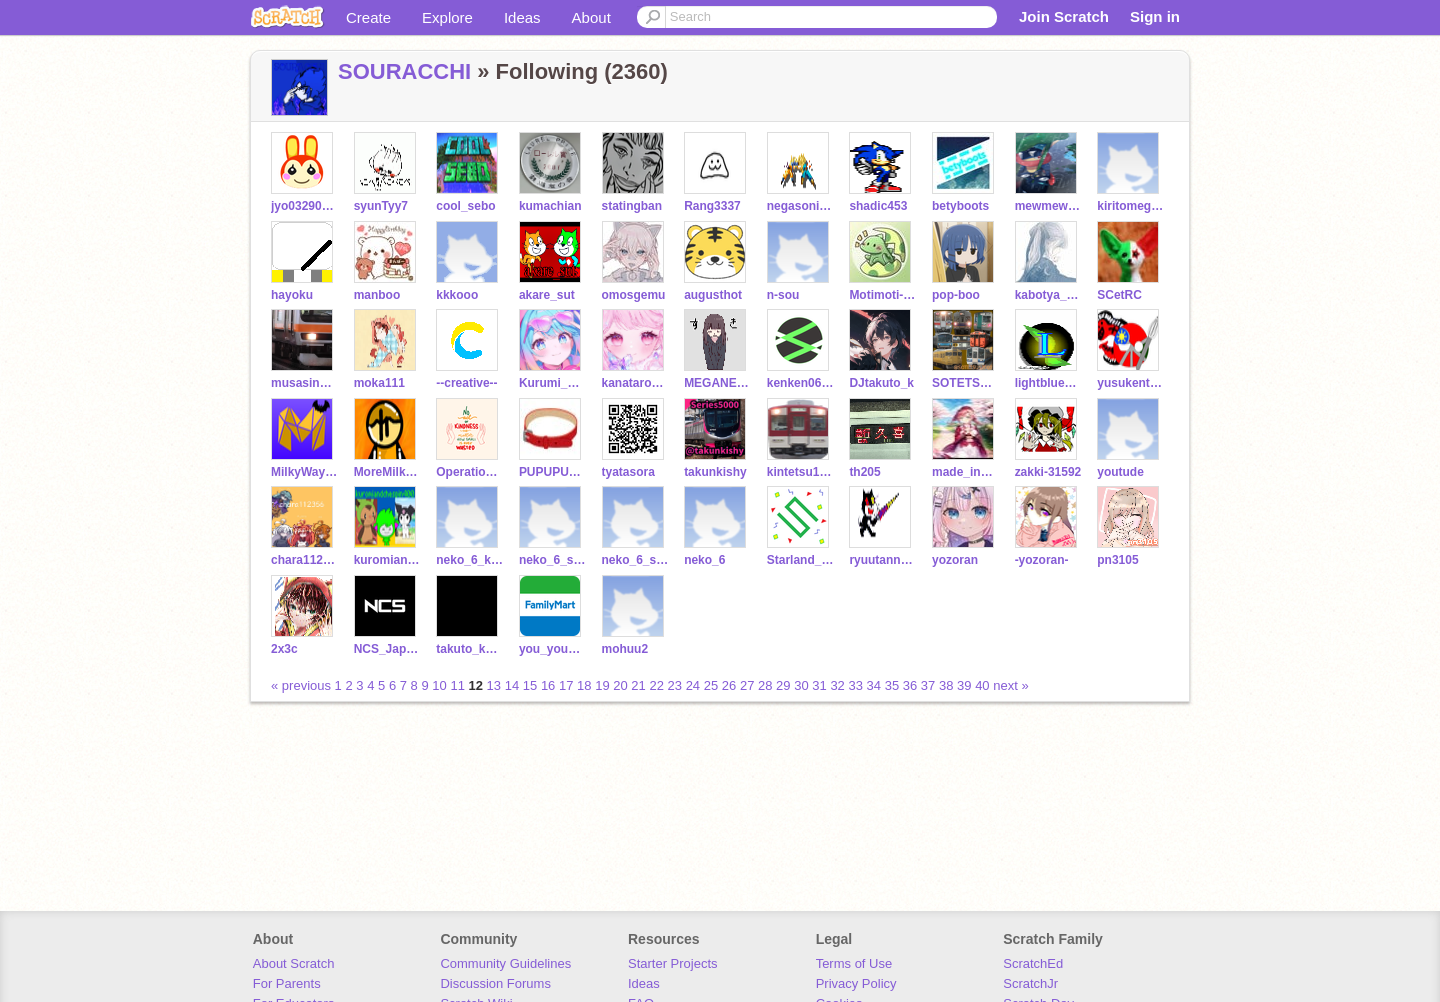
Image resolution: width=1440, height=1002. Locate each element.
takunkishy (715, 472)
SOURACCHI (404, 71)
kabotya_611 (1048, 295)
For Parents (287, 983)
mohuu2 (625, 649)
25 (711, 685)
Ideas (522, 17)
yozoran (955, 560)
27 (747, 685)
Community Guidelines (505, 963)
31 (819, 685)
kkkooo (457, 295)
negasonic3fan (800, 206)
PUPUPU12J (552, 472)
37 (928, 685)
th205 (864, 472)
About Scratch (294, 963)
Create (368, 17)
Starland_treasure (800, 560)
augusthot (713, 295)
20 (620, 685)
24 (693, 685)
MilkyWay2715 (304, 472)
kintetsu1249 (800, 472)
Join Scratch (1064, 16)
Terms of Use (854, 963)
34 (874, 685)
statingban (632, 206)
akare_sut (547, 295)
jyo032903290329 (304, 206)
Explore (447, 17)
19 (602, 685)
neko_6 (704, 560)
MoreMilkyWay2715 (387, 472)
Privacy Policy (856, 983)
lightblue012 (1048, 383)
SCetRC (1119, 295)
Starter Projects (673, 963)
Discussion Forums (495, 983)
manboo (377, 295)
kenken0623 (800, 383)
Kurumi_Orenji (552, 383)
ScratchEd (1033, 963)
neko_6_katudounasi (469, 560)
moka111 (379, 383)
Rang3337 (712, 206)
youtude (1120, 472)
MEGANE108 (717, 383)
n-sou (783, 295)
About (591, 17)
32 (837, 685)
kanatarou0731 (635, 383)
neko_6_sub (635, 560)
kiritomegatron (1130, 206)
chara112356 (304, 560)
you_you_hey (552, 649)
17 (566, 685)
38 (946, 685)
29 (783, 685)
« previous (303, 685)
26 (729, 685)
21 (638, 685)
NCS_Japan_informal (387, 649)
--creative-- (466, 383)
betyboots (960, 206)
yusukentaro (1130, 383)
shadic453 (878, 206)
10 (439, 685)
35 (892, 685)
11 (457, 685)
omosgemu (634, 295)
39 (964, 685)
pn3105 (1117, 560)
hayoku (292, 295)
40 (982, 685)
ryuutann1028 (882, 560)
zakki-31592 (1048, 472)
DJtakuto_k (881, 383)
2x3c (284, 649)
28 (765, 685)
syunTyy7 (381, 206)
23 (675, 685)
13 (494, 685)
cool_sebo (465, 206)
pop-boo (956, 295)
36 (910, 685)
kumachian (550, 206)
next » (1010, 685)
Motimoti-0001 (882, 295)
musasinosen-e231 (304, 383)
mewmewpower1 (1048, 206)
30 (801, 685)
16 (548, 685)
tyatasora (628, 472)
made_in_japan (965, 472)
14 (512, 685)
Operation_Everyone (469, 472)
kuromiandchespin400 (387, 560)
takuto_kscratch (469, 649)
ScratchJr (1030, 983)
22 (656, 685)
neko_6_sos (552, 560)
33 (855, 685)
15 (530, 685)
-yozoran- (1042, 560)
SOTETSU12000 (965, 383)
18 (584, 685)
